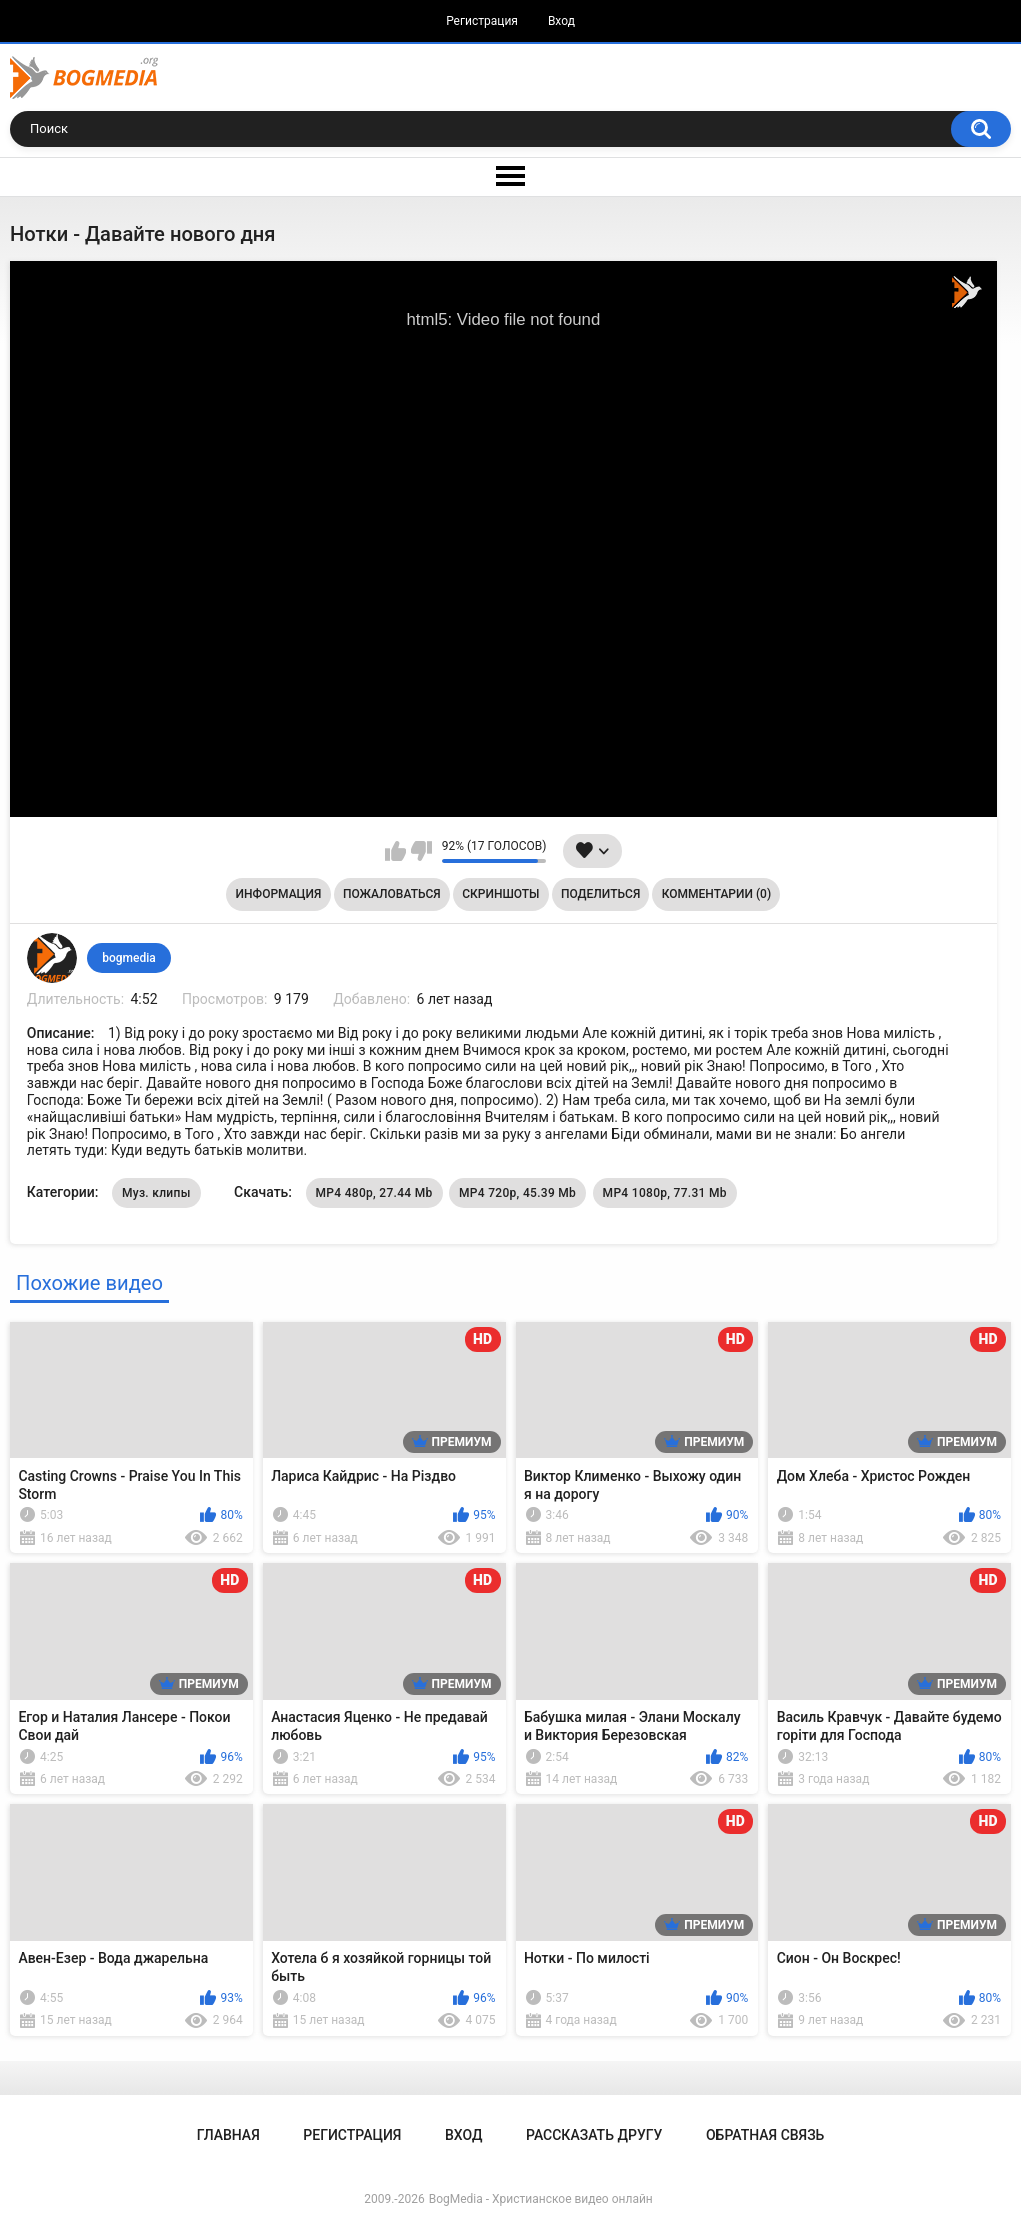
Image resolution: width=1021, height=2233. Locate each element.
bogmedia (129, 958)
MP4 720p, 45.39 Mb (517, 1193)
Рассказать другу (594, 2135)
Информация (279, 894)
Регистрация (482, 21)
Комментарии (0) (716, 894)
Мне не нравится (421, 851)
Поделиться (600, 894)
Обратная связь (765, 2135)
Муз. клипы (156, 1193)
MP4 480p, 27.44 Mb (374, 1193)
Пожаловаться (392, 894)
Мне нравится (395, 851)
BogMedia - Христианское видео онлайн (541, 2199)
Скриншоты (500, 894)
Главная (228, 2135)
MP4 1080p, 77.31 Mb (665, 1193)
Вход (561, 21)
